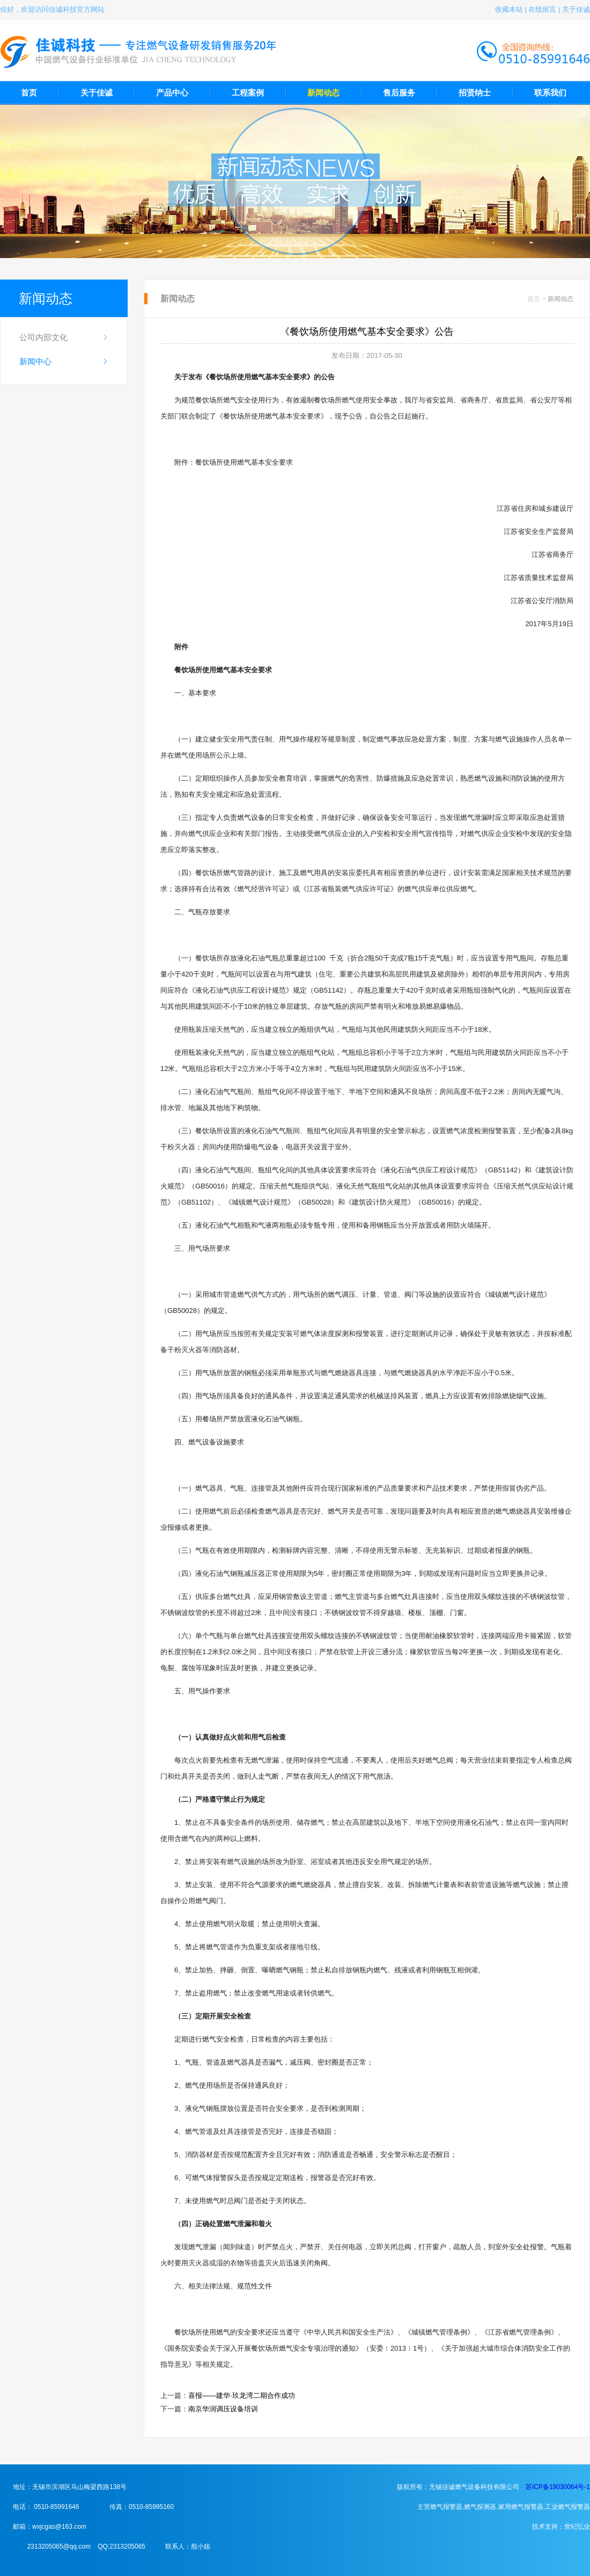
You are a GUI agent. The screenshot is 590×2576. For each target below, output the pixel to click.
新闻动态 (323, 92)
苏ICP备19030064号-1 (558, 2487)
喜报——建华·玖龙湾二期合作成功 (241, 2395)
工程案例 (248, 92)
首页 (29, 92)
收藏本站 (509, 9)
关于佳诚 (576, 9)
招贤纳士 (475, 92)
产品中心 (172, 92)
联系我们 (550, 92)
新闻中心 (35, 361)
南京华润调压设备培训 (223, 2409)
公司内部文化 (43, 337)
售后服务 (399, 92)
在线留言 (542, 9)
